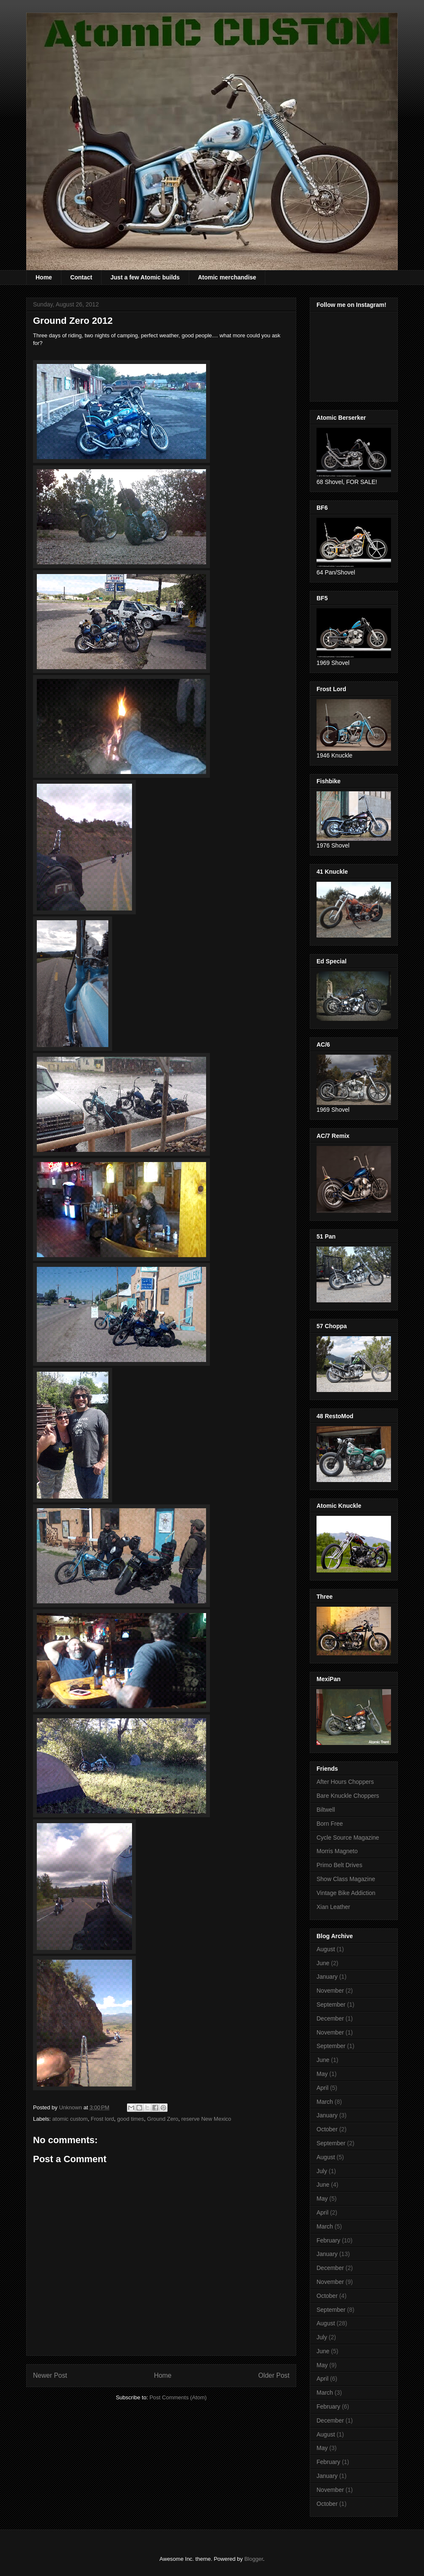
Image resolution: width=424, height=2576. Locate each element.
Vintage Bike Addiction (346, 1893)
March (325, 2101)
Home (44, 277)
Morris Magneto (337, 1851)
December (330, 2018)
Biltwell (326, 1809)
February (328, 2240)
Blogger (253, 2559)
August (326, 1949)
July (322, 2171)
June (323, 1963)
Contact (81, 277)
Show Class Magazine (346, 1879)
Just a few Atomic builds (145, 277)
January (327, 1976)
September (331, 2004)
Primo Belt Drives (339, 1865)
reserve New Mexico (206, 2119)
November (330, 1990)
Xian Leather (333, 1906)
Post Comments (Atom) (177, 2397)
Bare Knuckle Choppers (348, 1795)
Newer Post (50, 2375)
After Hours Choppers (345, 1781)
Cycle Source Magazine (348, 1837)
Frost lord (102, 2119)
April (322, 2087)
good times (130, 2119)
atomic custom (70, 2119)
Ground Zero (163, 2119)
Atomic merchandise (227, 277)
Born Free (330, 1823)
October (327, 2129)
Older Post (273, 2375)
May (322, 2073)
